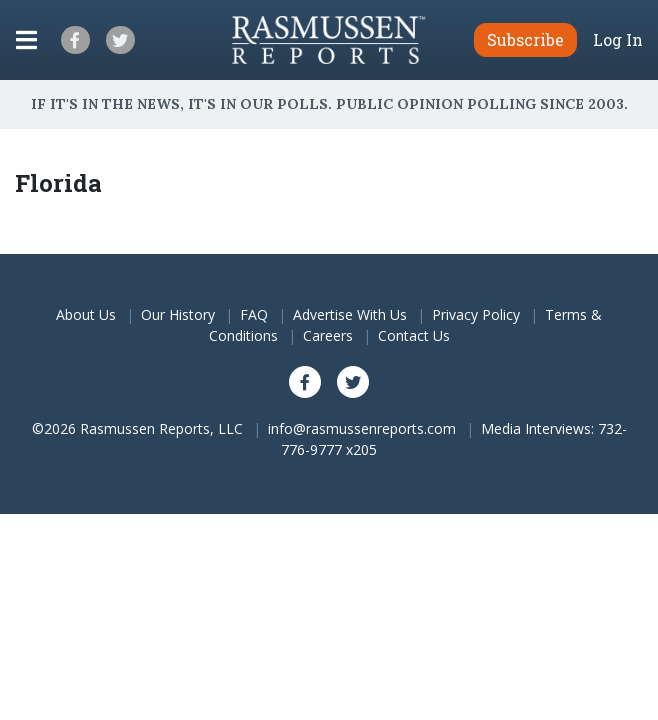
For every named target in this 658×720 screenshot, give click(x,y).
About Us (86, 314)
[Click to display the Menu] (26, 40)
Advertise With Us (350, 314)
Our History (178, 314)
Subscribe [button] (525, 39)
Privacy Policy (476, 314)
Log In (618, 40)
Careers (328, 335)
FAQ (254, 314)
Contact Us (414, 335)
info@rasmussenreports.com (362, 428)
